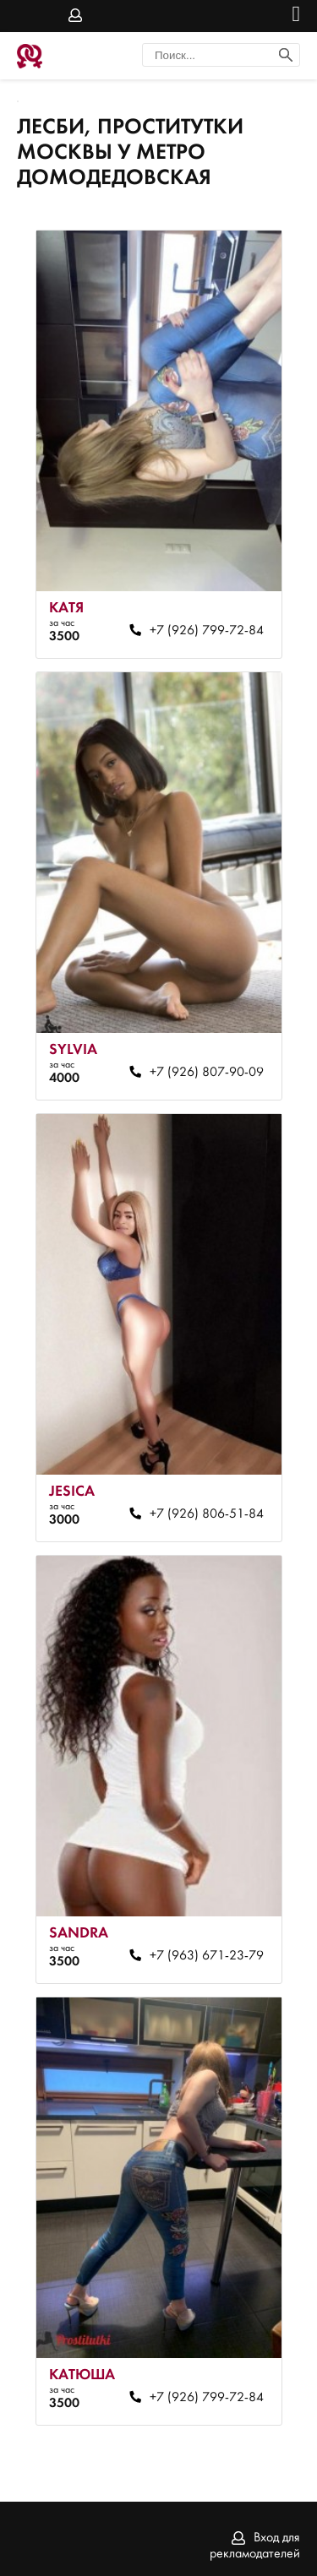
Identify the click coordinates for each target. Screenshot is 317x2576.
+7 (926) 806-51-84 (207, 1514)
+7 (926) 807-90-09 (207, 1072)
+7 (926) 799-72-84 (207, 631)
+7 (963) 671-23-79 (207, 1956)
